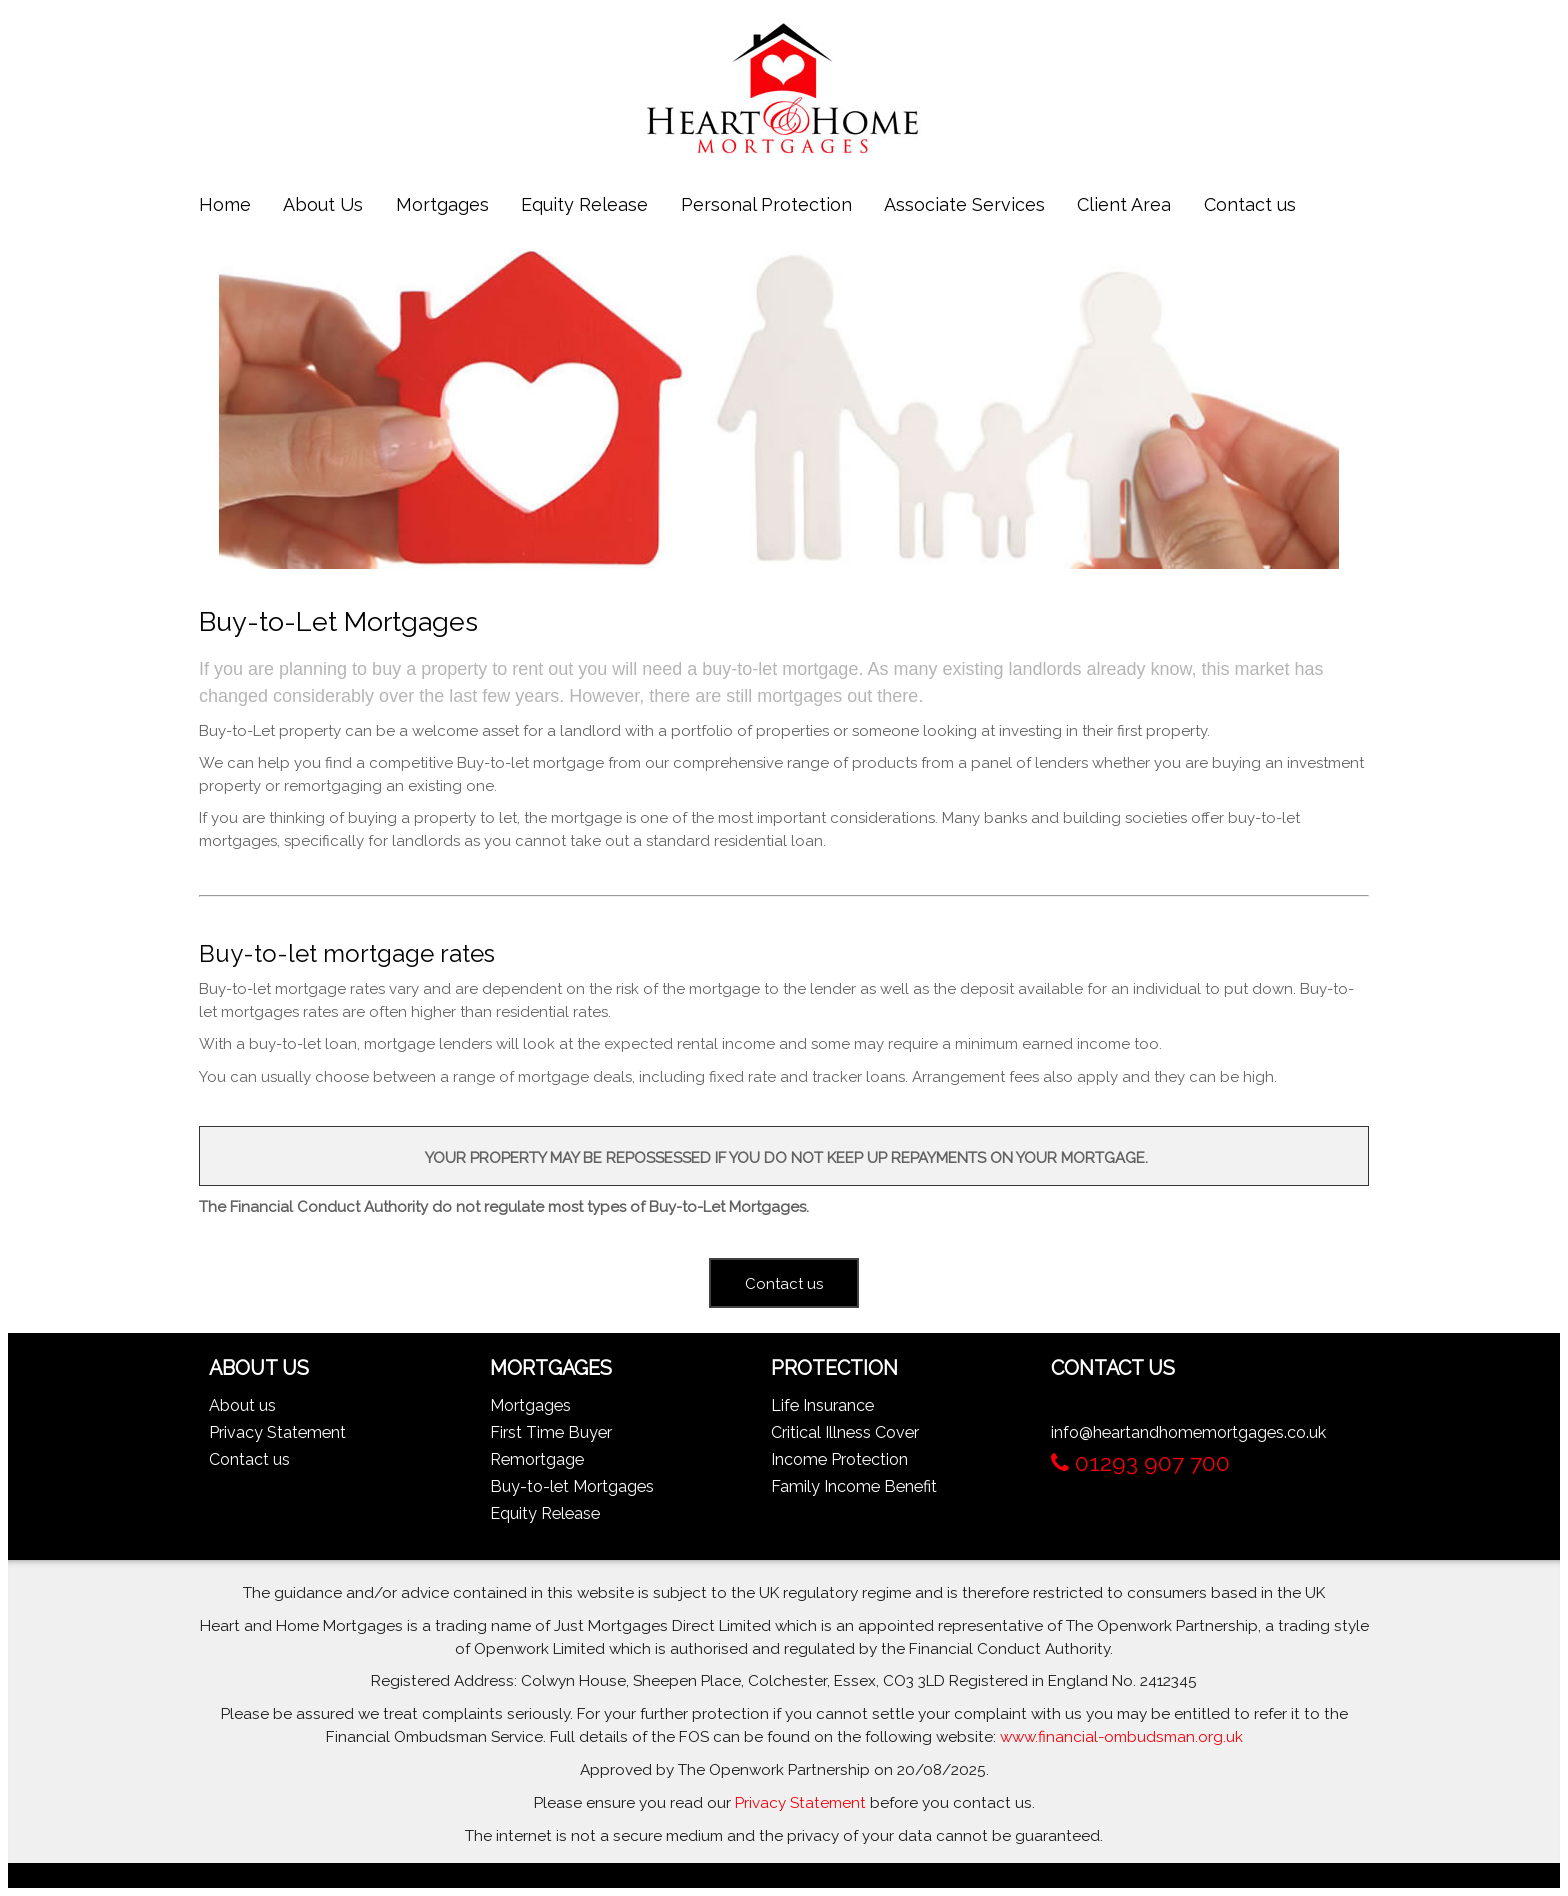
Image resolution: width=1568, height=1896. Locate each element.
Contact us (1250, 204)
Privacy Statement (277, 1432)
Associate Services (964, 204)
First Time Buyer (551, 1432)
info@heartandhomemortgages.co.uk (1188, 1432)
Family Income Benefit (854, 1486)
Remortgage (537, 1459)
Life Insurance (822, 1405)
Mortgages (442, 204)
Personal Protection (766, 204)
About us (242, 1405)
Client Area (1124, 204)
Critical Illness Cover (845, 1432)
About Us (323, 204)
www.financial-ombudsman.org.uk (1121, 1737)
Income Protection (839, 1459)
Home (225, 204)
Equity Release (584, 204)
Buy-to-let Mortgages (572, 1486)
